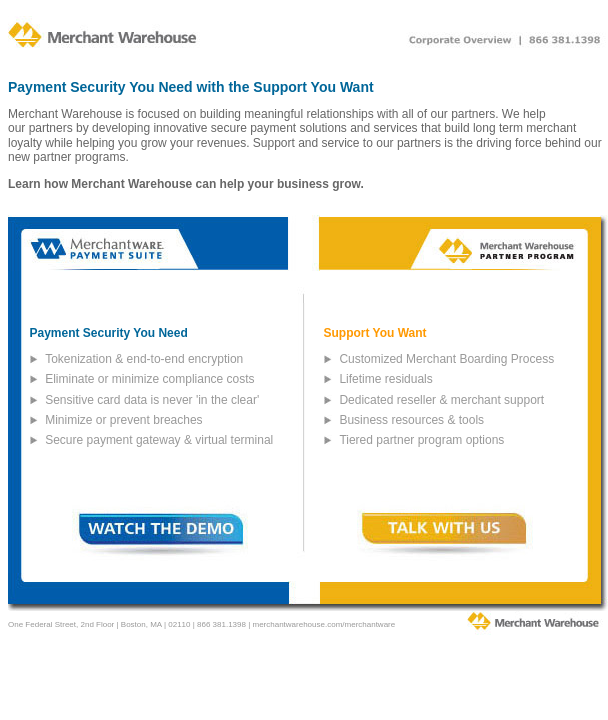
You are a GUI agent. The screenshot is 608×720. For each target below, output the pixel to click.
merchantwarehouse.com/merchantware (323, 624)
